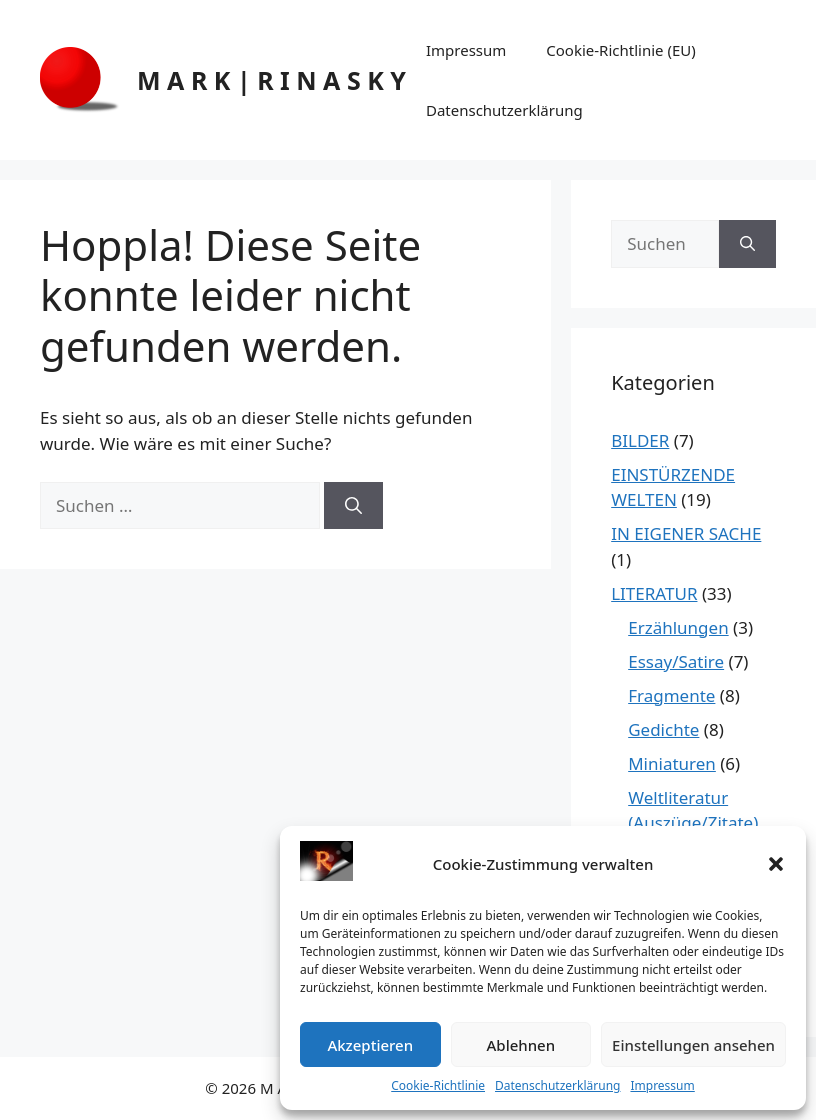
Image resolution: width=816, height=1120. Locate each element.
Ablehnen (521, 1045)
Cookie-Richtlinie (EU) (620, 50)
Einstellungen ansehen (693, 1045)
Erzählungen (678, 627)
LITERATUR (654, 593)
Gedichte (663, 729)
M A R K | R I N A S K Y (271, 80)
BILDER (640, 440)
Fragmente (671, 695)
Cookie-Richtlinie (438, 1085)
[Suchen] (353, 506)
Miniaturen (672, 763)
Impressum (662, 1085)
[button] (776, 864)
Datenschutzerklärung (557, 1085)
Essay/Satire (676, 661)
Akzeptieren (370, 1045)
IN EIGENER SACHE (686, 533)
